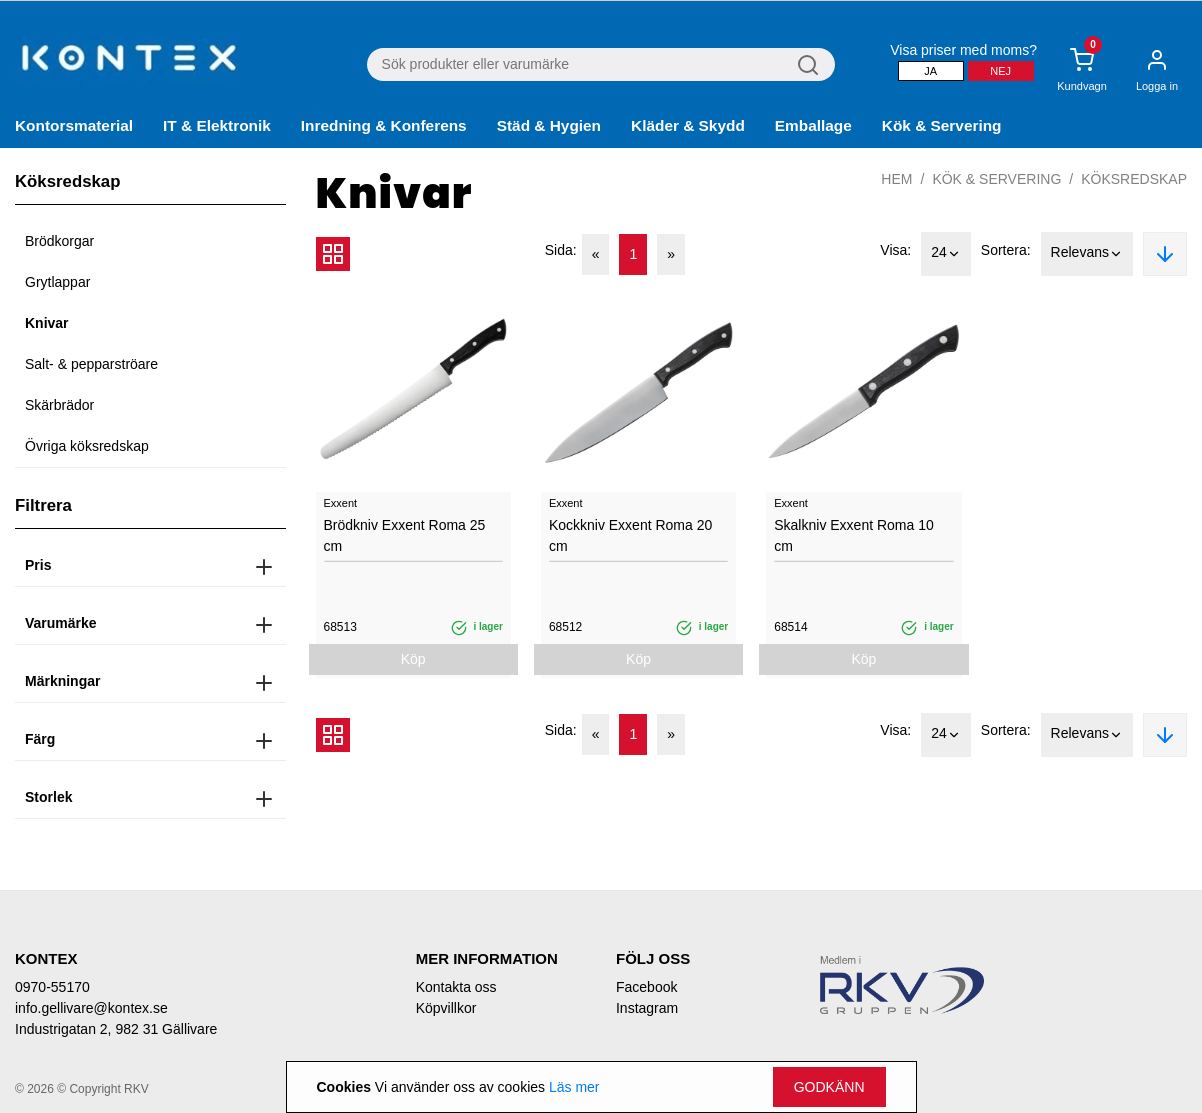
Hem (896, 179)
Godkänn (829, 1087)
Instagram (647, 1008)
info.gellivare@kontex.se (91, 1008)
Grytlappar (57, 282)
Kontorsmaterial (74, 125)
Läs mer (574, 1087)
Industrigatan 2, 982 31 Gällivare (116, 1029)
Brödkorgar (59, 241)
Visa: (895, 250)
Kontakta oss (456, 987)
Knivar (47, 323)
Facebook (646, 987)
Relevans (1087, 254)
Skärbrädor (59, 405)
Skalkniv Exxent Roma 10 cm (854, 535)
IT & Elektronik (217, 125)
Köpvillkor (446, 1008)
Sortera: (1006, 250)
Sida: (561, 250)
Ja (930, 71)
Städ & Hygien (549, 125)
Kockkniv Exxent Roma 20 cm (630, 535)
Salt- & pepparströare (91, 364)
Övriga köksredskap (87, 446)
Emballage (813, 125)
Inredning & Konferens (384, 125)
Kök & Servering (942, 125)
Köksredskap (1134, 179)
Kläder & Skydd (688, 125)
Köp (413, 659)
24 (946, 254)
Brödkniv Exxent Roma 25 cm (405, 535)
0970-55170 (52, 987)
